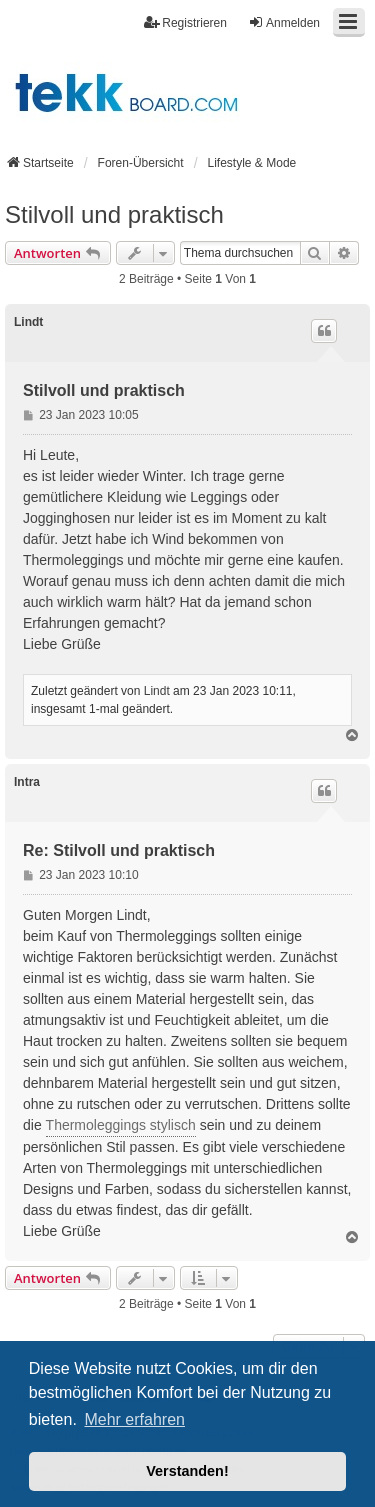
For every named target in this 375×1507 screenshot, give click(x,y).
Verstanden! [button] (187, 1471)
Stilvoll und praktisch (114, 214)
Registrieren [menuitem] (185, 22)
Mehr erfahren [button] (134, 1419)
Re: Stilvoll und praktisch (119, 850)
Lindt (28, 322)
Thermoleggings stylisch (121, 1125)
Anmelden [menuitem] (284, 22)
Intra (27, 782)
